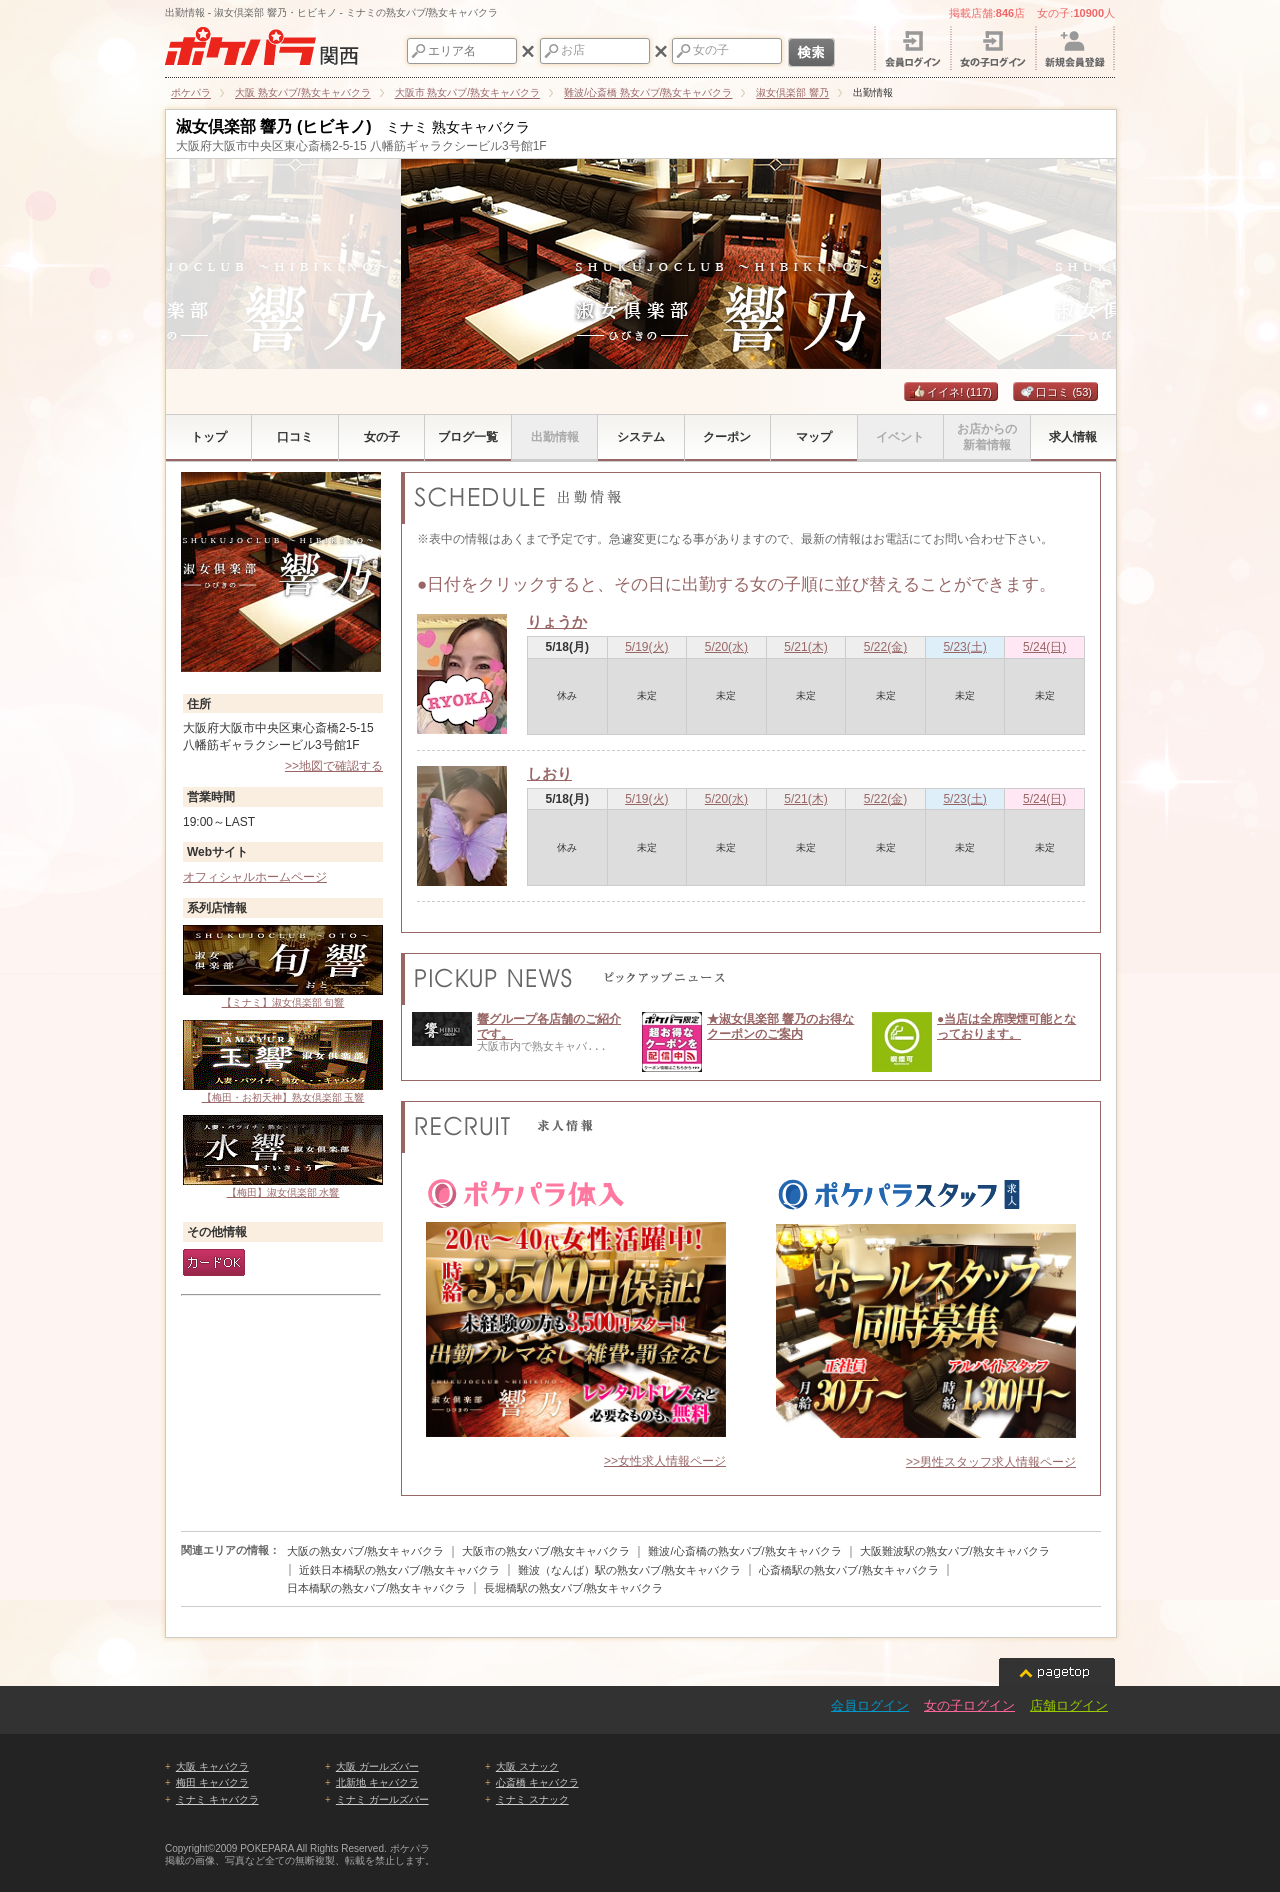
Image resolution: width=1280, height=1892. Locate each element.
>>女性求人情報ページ (665, 1461)
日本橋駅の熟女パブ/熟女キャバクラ (376, 1588)
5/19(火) (646, 647)
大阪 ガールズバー (377, 1766)
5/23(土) (964, 647)
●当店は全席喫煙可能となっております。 (1006, 1026)
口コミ (1055, 392)
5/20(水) (726, 647)
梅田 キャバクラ (212, 1782)
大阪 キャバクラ (212, 1766)
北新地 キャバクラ (377, 1782)
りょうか (557, 621)
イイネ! (951, 392)
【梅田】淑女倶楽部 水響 (283, 1156)
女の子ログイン (969, 1705)
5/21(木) (805, 647)
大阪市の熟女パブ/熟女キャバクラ (546, 1551)
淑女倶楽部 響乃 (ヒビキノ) (274, 126)
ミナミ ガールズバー (382, 1799)
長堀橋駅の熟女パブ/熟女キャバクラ (573, 1588)
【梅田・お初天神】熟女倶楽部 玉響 (283, 1061)
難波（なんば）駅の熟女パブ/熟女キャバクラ (629, 1570)
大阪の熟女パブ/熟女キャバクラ (365, 1551)
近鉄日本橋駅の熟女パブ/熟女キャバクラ (399, 1570)
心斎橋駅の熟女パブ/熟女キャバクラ (848, 1570)
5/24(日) (1044, 647)
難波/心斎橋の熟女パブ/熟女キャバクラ (744, 1551)
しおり (549, 773)
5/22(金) (885, 647)
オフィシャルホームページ (255, 877)
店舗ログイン (1069, 1705)
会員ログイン (870, 1705)
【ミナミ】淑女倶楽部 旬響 (283, 966)
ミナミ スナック (532, 1799)
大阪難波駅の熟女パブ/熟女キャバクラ (955, 1551)
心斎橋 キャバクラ (537, 1782)
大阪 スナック (527, 1766)
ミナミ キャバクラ (217, 1799)
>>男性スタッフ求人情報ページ (991, 1462)
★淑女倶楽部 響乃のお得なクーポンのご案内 (780, 1026)
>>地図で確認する (334, 766)
